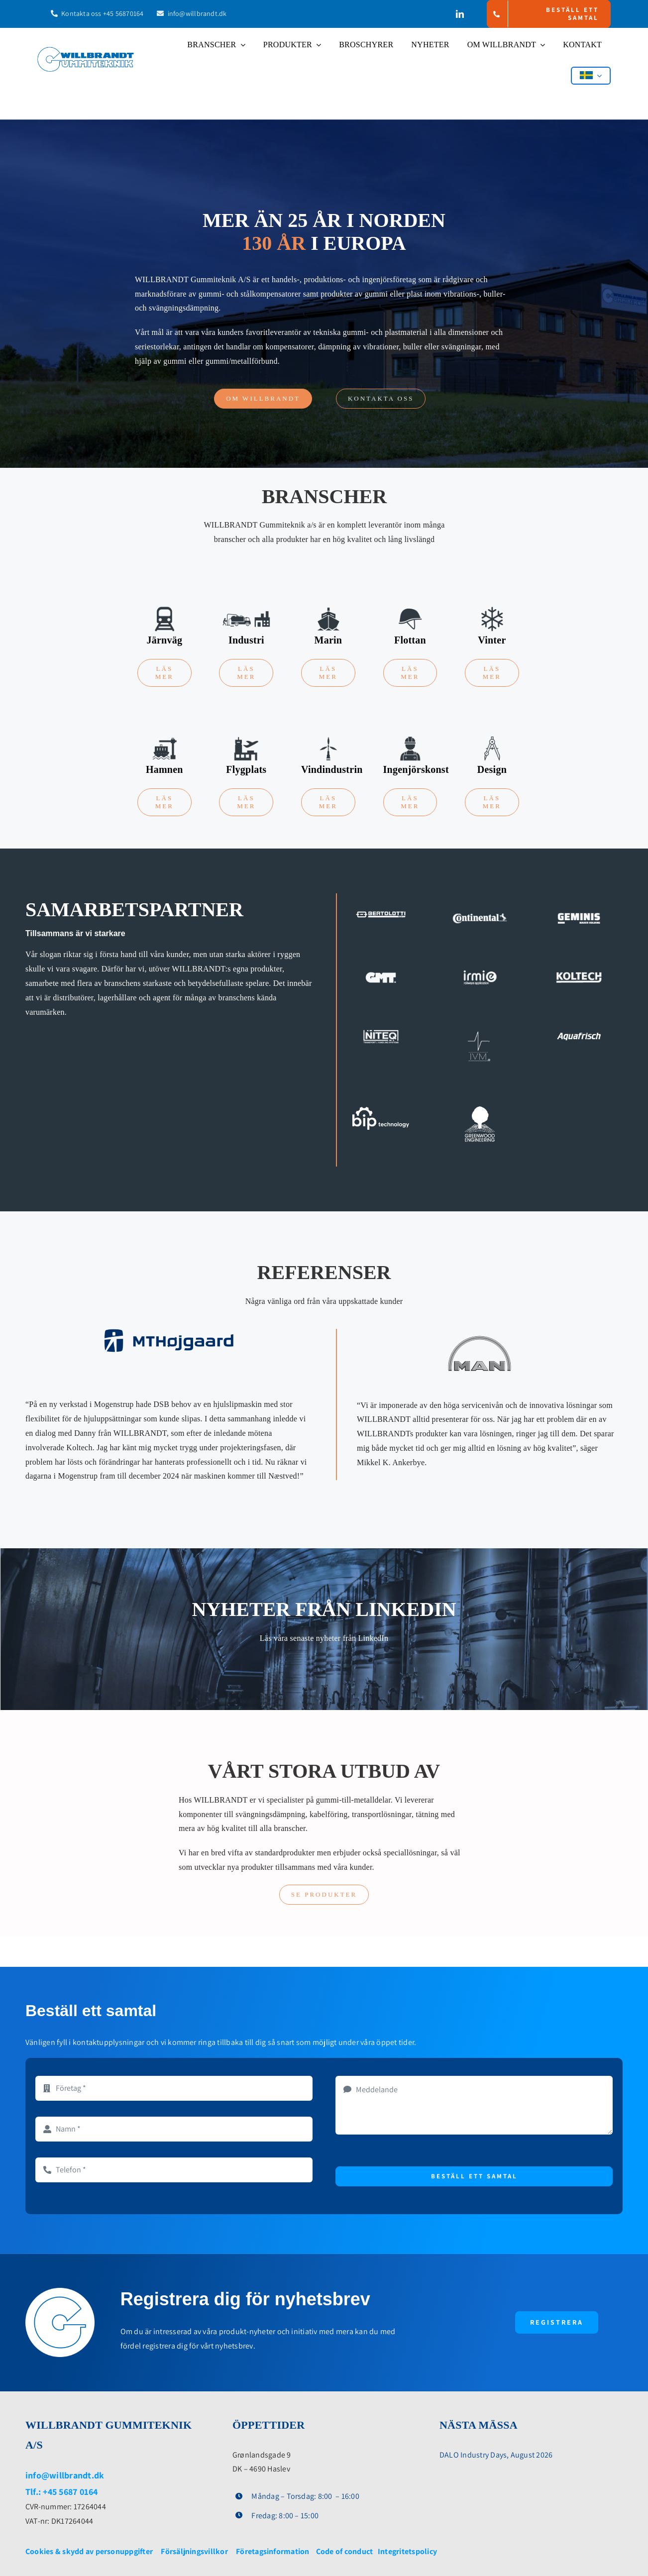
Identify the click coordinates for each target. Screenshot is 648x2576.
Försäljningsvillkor (194, 2551)
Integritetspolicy (407, 2551)
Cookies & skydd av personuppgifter (89, 2551)
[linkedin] (460, 14)
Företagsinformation (273, 2551)
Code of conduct (346, 2551)
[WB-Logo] (85, 50)
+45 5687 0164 (70, 2491)
